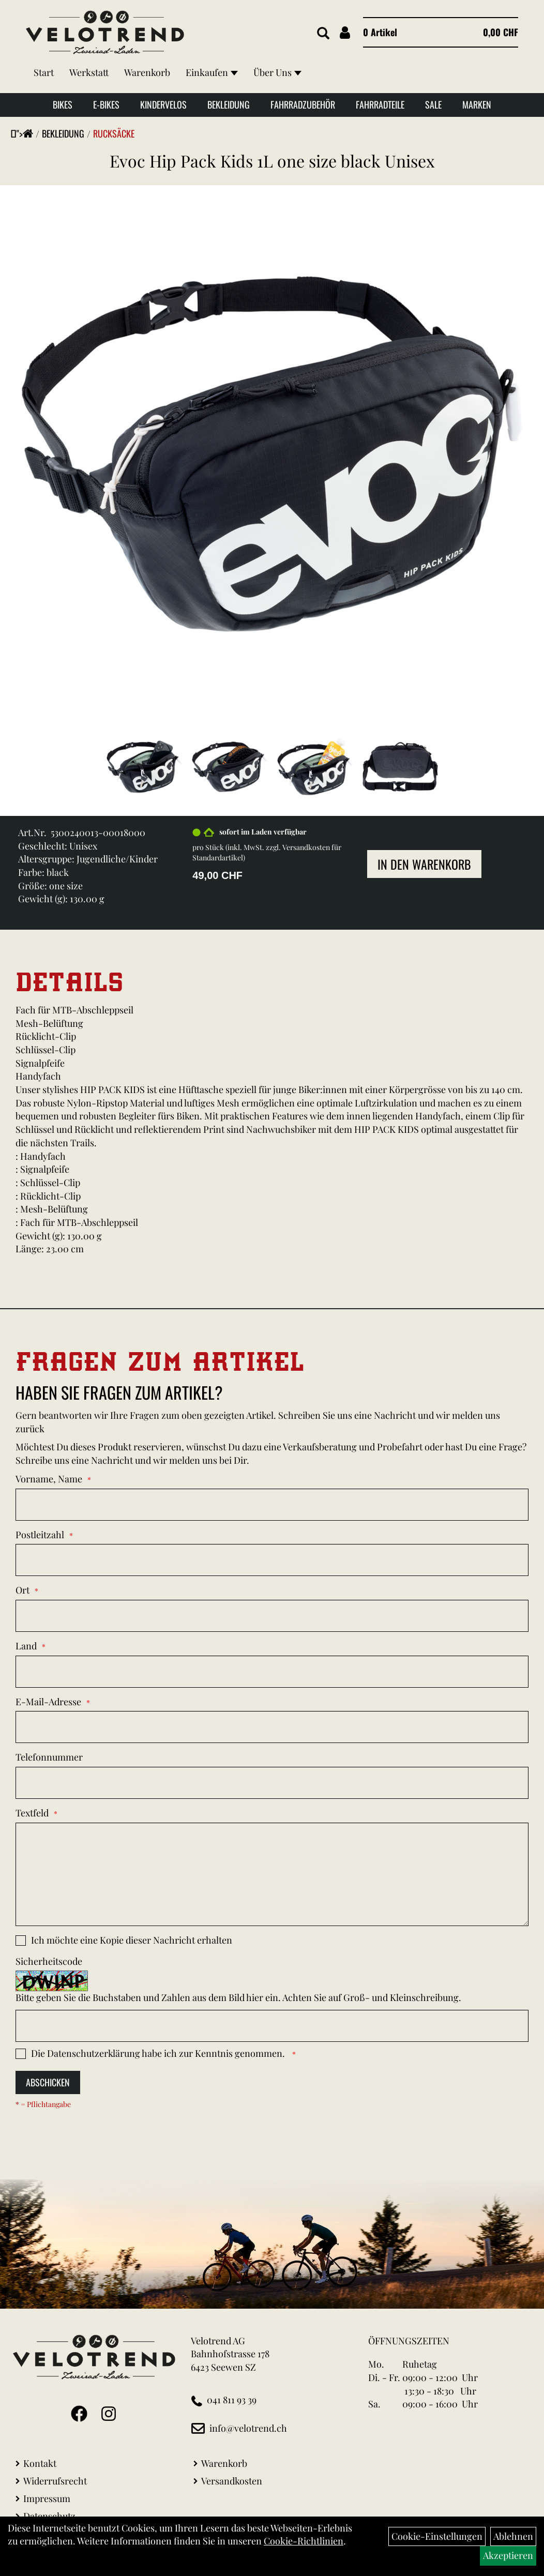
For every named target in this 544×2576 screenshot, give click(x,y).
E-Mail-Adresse (48, 1701)
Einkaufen (212, 72)
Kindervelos (163, 104)
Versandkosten (231, 2481)
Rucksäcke (113, 133)
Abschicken (48, 2082)
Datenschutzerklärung (93, 2053)
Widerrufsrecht (55, 2481)
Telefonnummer (49, 1757)
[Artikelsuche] (323, 33)
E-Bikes (106, 104)
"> (25, 133)
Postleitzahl (40, 1534)
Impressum (46, 2498)
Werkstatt (89, 72)
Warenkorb (147, 72)
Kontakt (39, 2463)
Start (44, 72)
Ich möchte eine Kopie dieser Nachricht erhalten (131, 1940)
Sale (433, 104)
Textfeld (32, 1813)
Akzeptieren (508, 2555)
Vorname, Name (49, 1479)
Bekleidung (228, 104)
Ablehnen (513, 2536)
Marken (476, 104)
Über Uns (277, 72)
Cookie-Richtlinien (303, 2541)
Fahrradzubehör (302, 104)
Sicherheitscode (49, 1961)
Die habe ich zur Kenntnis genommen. (159, 2053)
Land (26, 1646)
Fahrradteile (380, 104)
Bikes (62, 104)
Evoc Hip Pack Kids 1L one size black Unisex (272, 160)
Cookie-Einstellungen (436, 2536)
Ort (22, 1590)
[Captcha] (272, 2026)
